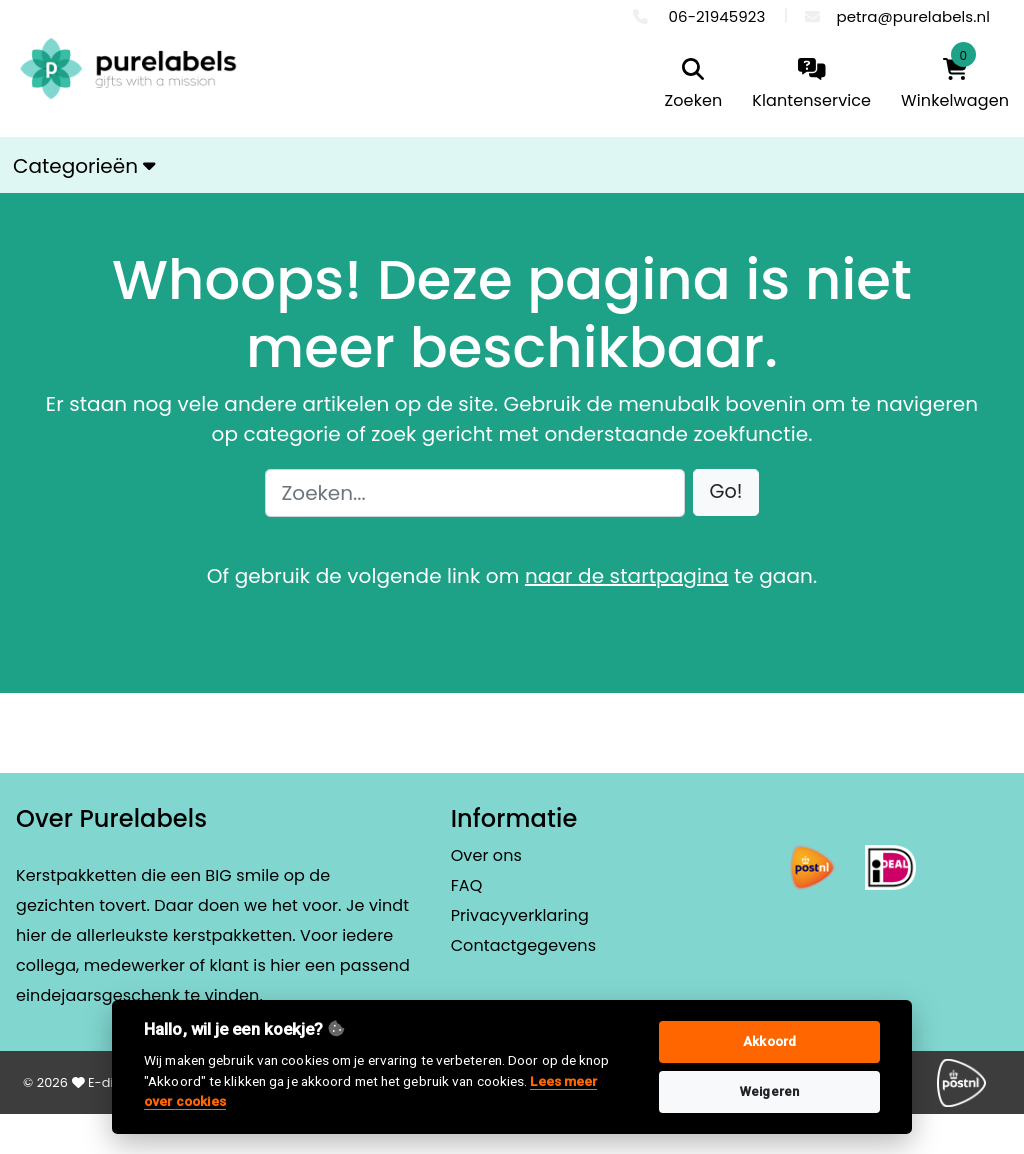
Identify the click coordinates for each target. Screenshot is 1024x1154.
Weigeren (769, 1091)
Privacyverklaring (520, 915)
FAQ (467, 885)
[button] (726, 492)
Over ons (486, 855)
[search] (694, 85)
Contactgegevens (523, 945)
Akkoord (769, 1041)
